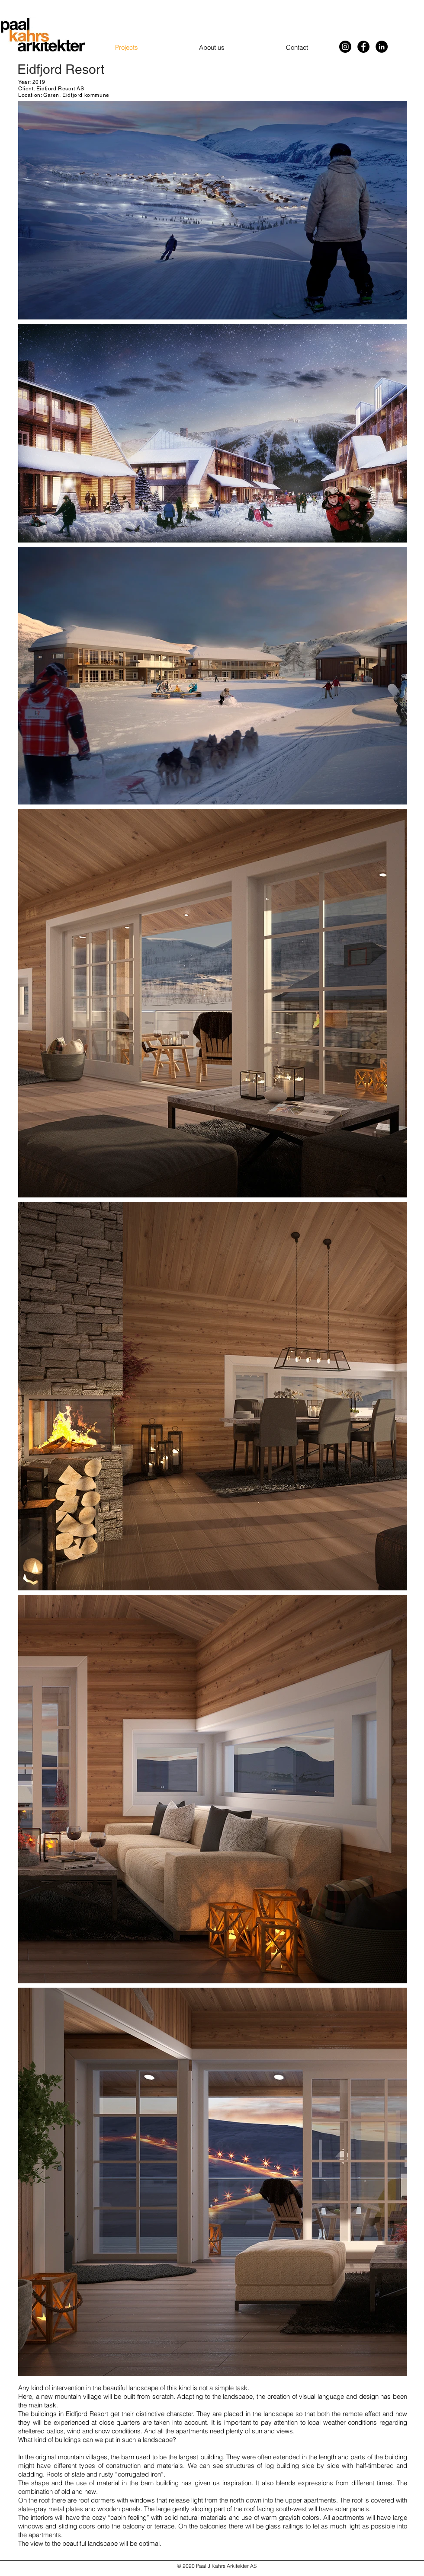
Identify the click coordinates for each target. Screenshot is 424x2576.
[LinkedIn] (382, 47)
